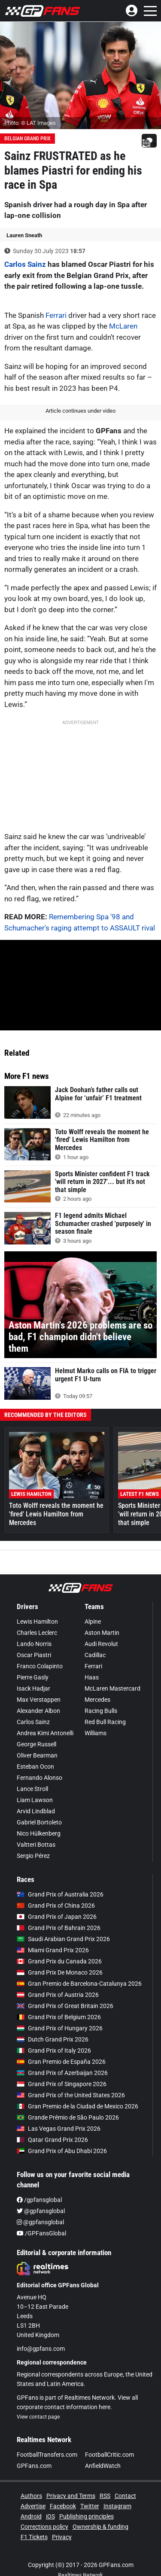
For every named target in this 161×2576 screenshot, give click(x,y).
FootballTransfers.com (47, 2454)
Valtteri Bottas (36, 1844)
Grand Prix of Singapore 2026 (61, 2084)
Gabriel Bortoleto (39, 1822)
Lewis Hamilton (37, 1621)
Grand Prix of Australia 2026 (60, 1894)
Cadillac (95, 1655)
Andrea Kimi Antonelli (45, 1733)
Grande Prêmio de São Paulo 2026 (68, 2117)
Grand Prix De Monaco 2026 (60, 1972)
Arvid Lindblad (36, 1811)
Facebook (63, 2506)
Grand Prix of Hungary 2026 (60, 2028)
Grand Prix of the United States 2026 (71, 2095)
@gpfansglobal (41, 2211)
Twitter (89, 2506)
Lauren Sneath (24, 235)
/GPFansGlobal (41, 2233)
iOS (50, 2516)
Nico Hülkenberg (39, 1833)
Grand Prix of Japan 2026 (57, 1916)
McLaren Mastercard (112, 1688)
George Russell (36, 1744)
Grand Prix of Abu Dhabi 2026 (62, 2150)
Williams (95, 1733)
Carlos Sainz (25, 264)
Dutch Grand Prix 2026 (52, 2039)
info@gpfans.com (41, 2348)
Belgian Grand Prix (27, 139)
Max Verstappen (39, 1699)
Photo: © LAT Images (30, 123)
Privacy (62, 2537)
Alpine (93, 1621)
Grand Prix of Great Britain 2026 (65, 2005)
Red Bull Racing (105, 1721)
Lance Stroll (32, 1788)
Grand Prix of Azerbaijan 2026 (62, 2072)
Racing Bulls (101, 1710)
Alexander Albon (38, 1710)
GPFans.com (34, 2465)
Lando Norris (34, 1643)
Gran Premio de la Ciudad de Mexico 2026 (77, 2106)
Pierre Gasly (33, 1677)
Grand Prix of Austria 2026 (58, 1994)
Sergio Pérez (33, 1855)
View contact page (38, 2417)
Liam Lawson (35, 1800)
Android (31, 2516)
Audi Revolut (101, 1643)
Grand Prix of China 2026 (56, 1905)
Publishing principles (86, 2516)
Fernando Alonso (39, 1777)
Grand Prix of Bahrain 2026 (58, 1927)
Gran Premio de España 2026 (61, 2061)
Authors (31, 2495)
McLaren (123, 326)
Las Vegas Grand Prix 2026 (58, 2128)
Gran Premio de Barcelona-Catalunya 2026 (79, 1983)
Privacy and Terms (70, 2495)
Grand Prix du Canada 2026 (59, 1961)
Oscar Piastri (34, 1655)
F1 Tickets (34, 2537)
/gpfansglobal (39, 2199)
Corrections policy (44, 2526)
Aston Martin (102, 1632)
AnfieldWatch (103, 2465)
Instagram (117, 2506)
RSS (105, 2495)
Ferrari (56, 315)
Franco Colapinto (40, 1666)
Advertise (33, 2506)
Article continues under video (80, 411)
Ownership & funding (100, 2526)
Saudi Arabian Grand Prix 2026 (63, 1939)
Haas (92, 1677)
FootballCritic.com (109, 2454)
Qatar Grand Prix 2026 (52, 2139)
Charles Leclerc (37, 1632)
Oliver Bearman (37, 1755)
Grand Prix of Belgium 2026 (59, 2017)
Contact (125, 2495)
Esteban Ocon (35, 1766)
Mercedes (97, 1699)
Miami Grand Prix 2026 (53, 1950)
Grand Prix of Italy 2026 (54, 2050)
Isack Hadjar (33, 1688)
